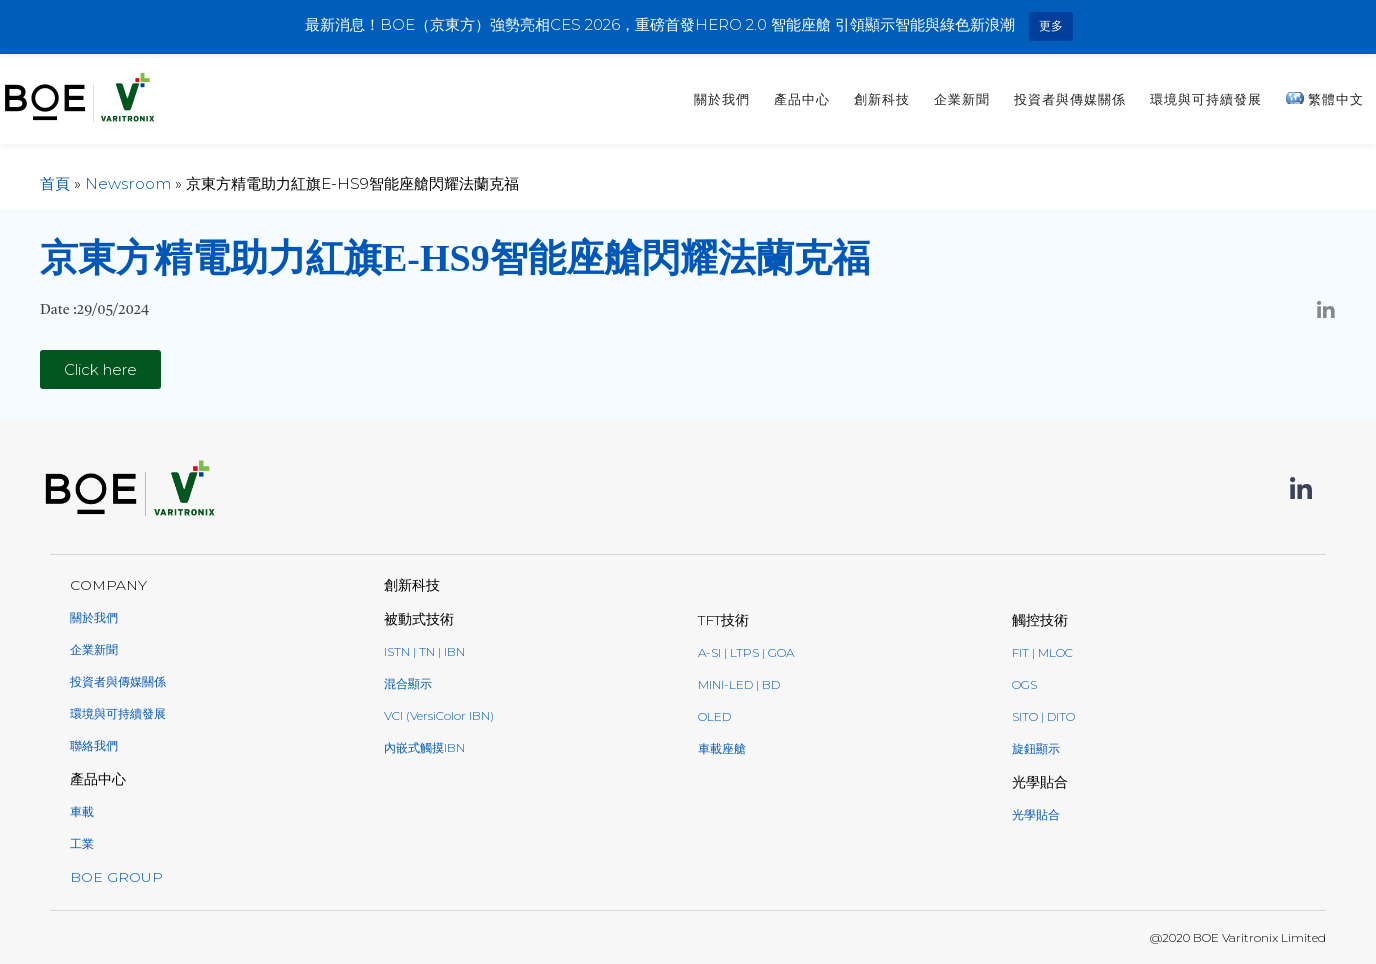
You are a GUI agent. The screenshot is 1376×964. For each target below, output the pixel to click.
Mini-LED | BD (739, 684)
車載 (82, 811)
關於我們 (722, 99)
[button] (100, 369)
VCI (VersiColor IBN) (439, 715)
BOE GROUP (116, 877)
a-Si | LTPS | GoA (746, 652)
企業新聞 (962, 99)
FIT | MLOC (1042, 652)
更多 (1051, 25)
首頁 (55, 183)
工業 (82, 843)
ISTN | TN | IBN (424, 651)
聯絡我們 (94, 745)
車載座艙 (722, 748)
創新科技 (882, 99)
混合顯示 (408, 683)
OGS (1024, 684)
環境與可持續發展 (1206, 99)
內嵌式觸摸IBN (424, 747)
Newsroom (128, 183)
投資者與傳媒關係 (1070, 99)
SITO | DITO (1043, 716)
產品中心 (802, 99)
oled (714, 716)
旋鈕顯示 (1036, 748)
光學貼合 (1036, 814)
